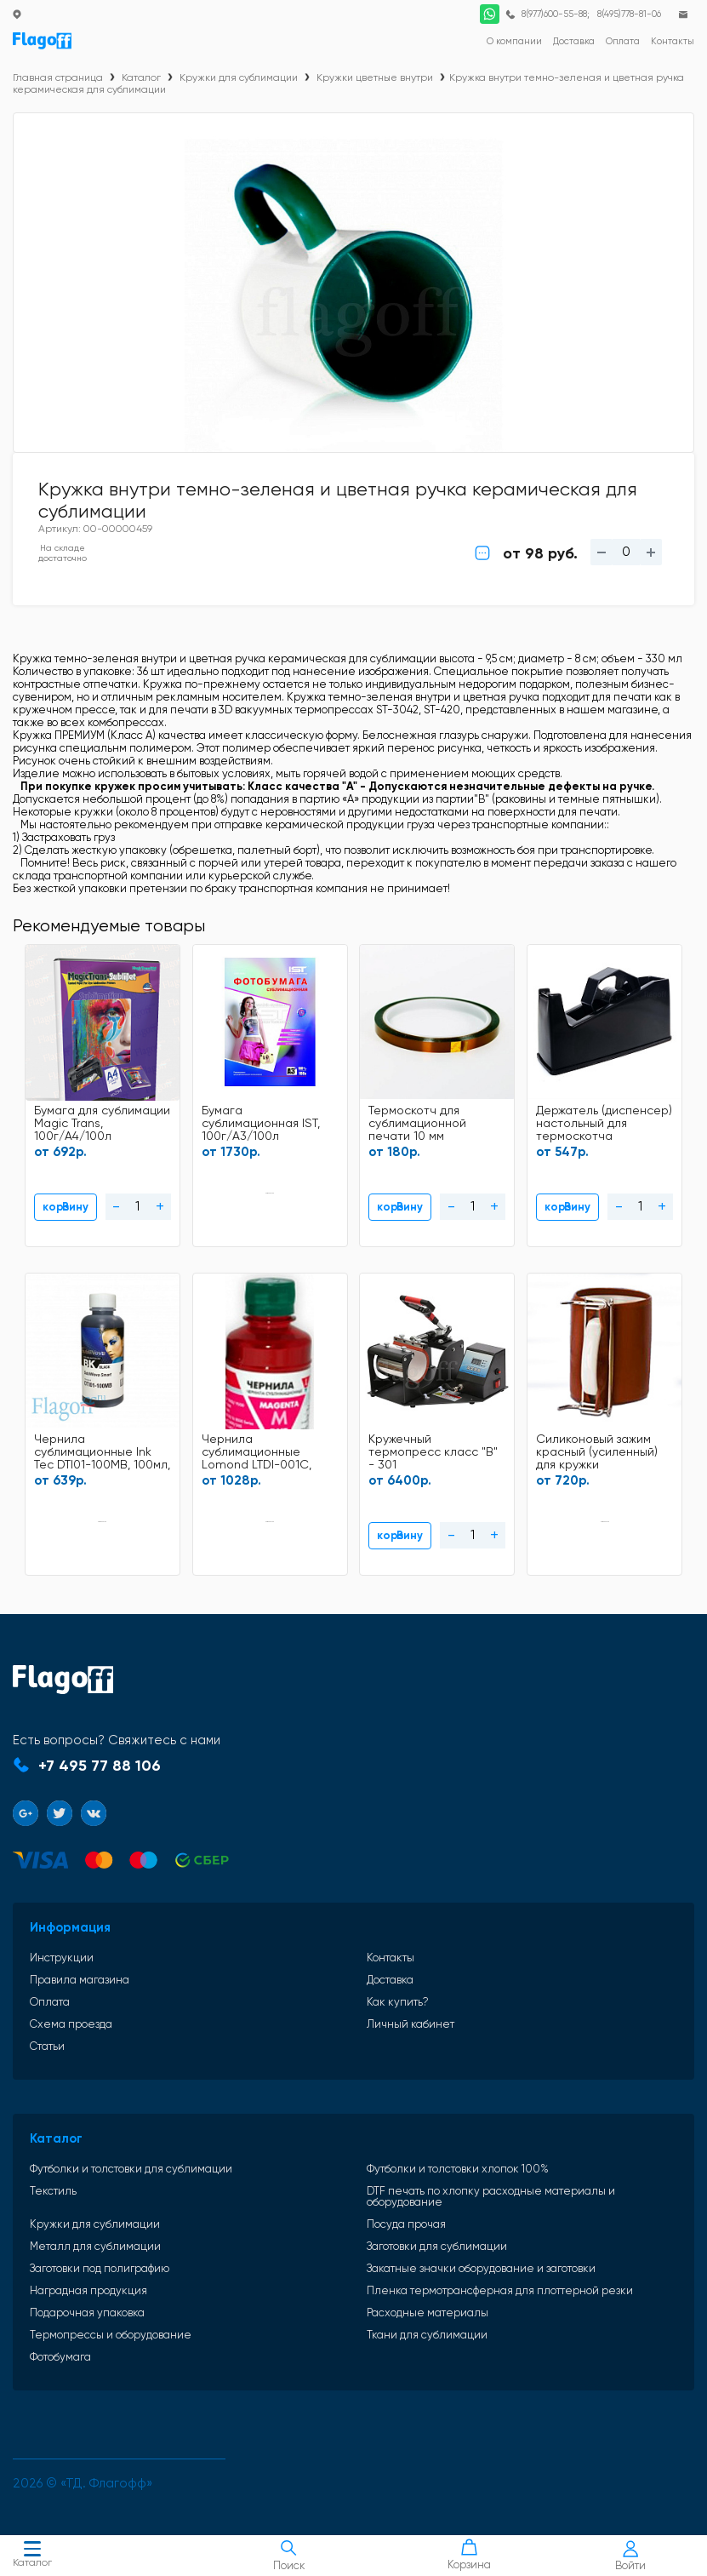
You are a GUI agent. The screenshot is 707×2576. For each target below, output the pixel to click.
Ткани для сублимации (427, 2334)
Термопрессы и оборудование (110, 2334)
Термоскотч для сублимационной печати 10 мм (417, 1123)
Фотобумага (60, 2356)
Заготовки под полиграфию (99, 2268)
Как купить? (398, 2001)
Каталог (32, 2556)
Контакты (390, 1957)
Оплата (50, 2001)
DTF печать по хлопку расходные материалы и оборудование (491, 2196)
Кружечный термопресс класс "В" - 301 (433, 1452)
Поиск (288, 2555)
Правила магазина (79, 1979)
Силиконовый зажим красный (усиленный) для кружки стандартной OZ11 (597, 1453)
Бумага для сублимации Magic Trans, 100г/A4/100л (102, 1123)
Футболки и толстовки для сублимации (131, 2168)
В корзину (65, 1206)
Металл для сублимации (95, 2246)
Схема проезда (71, 2023)
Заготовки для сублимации (437, 2246)
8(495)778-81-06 (629, 14)
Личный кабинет (410, 2023)
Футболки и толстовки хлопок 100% (458, 2168)
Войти (630, 2556)
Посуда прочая (406, 2224)
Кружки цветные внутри (374, 77)
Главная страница (58, 77)
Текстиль (53, 2191)
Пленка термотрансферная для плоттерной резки (500, 2290)
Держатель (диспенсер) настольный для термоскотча (604, 1123)
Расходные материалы (427, 2312)
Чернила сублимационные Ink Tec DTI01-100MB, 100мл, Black (102, 1453)
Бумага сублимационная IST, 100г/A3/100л (261, 1123)
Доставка (390, 1979)
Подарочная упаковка (87, 2312)
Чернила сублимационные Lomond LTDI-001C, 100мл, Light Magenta (263, 1453)
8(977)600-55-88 (554, 14)
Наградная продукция (88, 2290)
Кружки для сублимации (239, 77)
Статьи (47, 2046)
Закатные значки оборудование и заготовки (481, 2268)
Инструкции (62, 1957)
